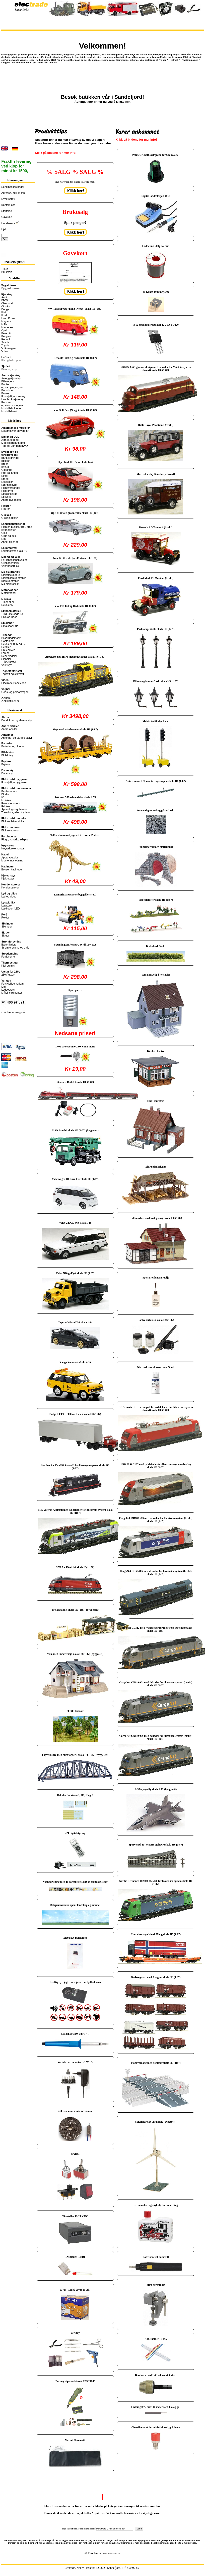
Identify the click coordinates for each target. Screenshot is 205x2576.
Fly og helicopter (11, 360)
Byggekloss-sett (10, 288)
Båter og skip (9, 369)
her (55, 62)
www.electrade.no (111, 2553)
